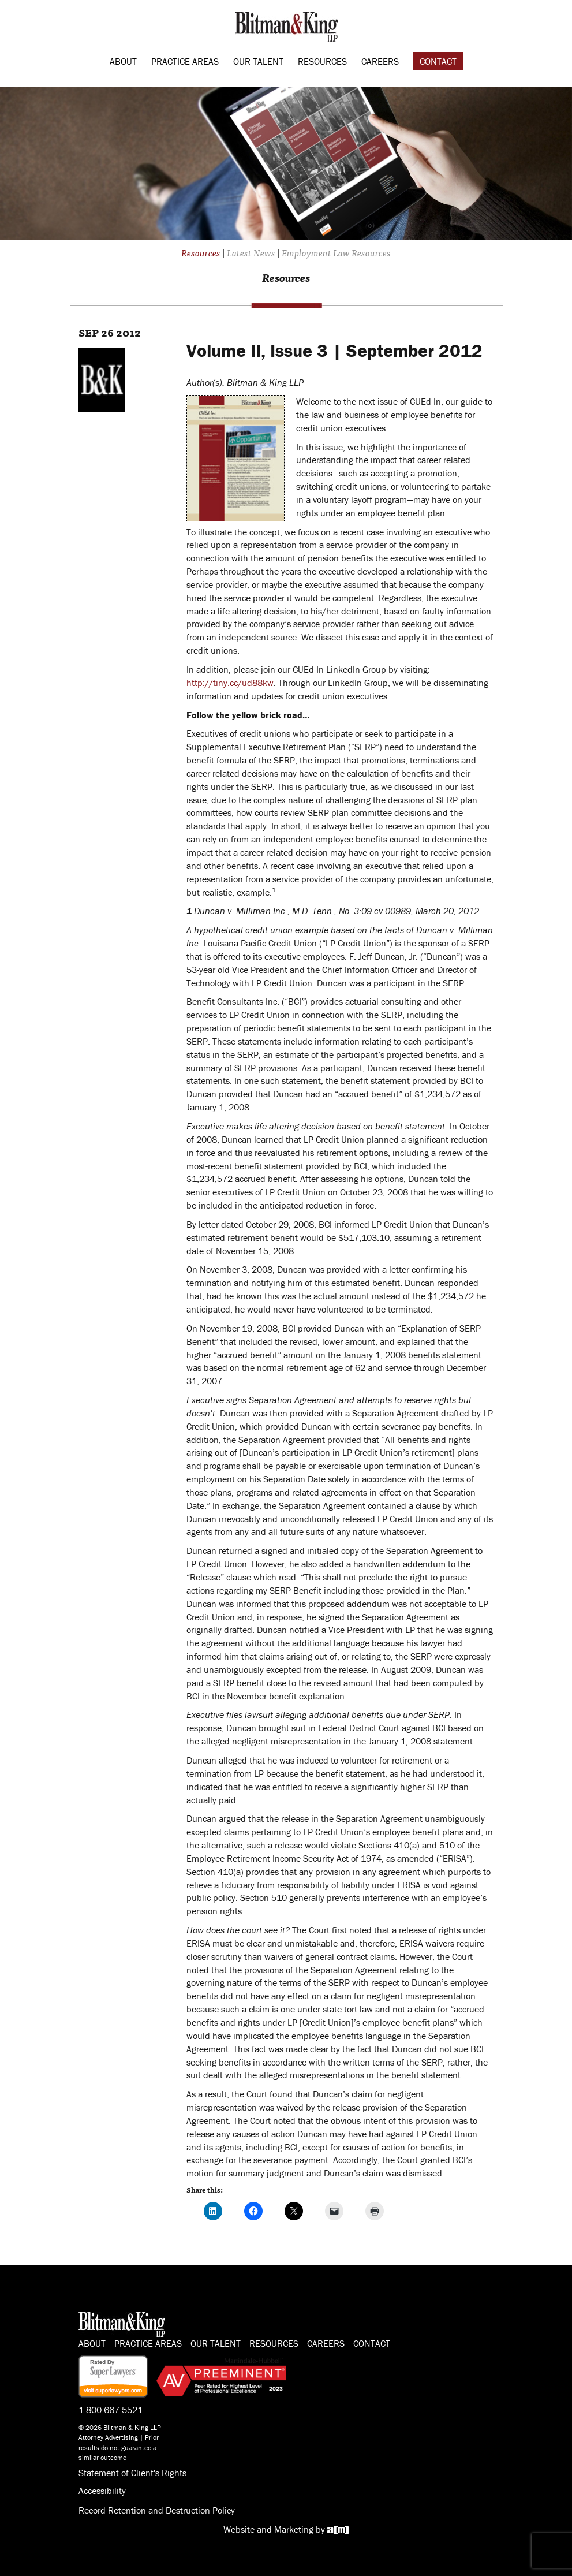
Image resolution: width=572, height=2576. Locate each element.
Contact (438, 61)
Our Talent (258, 61)
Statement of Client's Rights (132, 2472)
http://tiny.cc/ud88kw (230, 682)
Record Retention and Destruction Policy (156, 2510)
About (123, 61)
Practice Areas (185, 61)
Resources (322, 61)
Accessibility (102, 2490)
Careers (380, 61)
